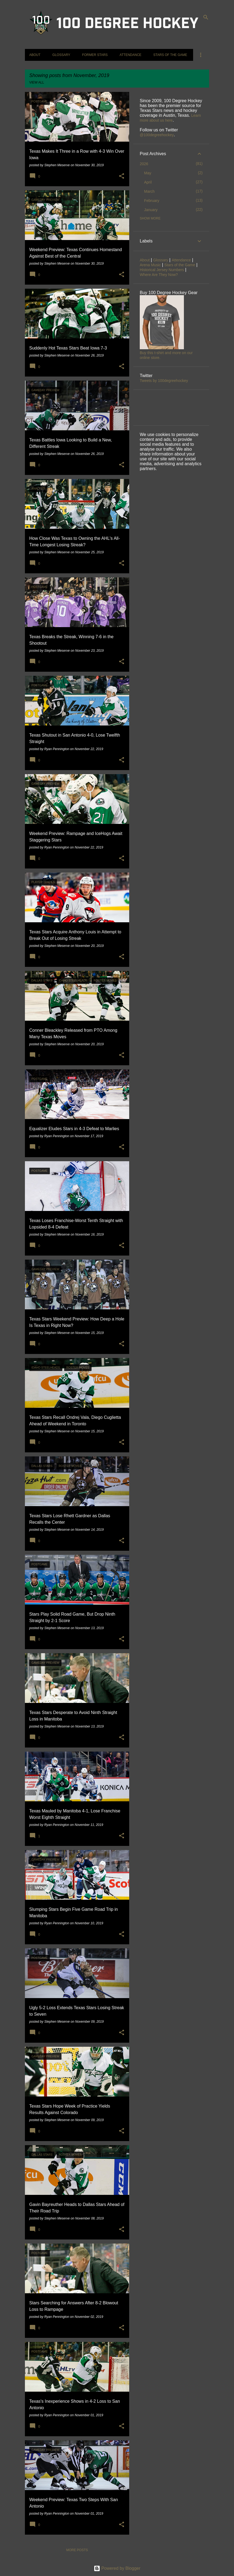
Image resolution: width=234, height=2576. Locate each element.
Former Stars (95, 55)
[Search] (206, 17)
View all (36, 82)
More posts (77, 2550)
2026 (144, 164)
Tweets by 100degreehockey (164, 380)
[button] (121, 176)
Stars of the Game (170, 55)
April (148, 182)
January (151, 210)
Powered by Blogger (117, 2568)
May (147, 173)
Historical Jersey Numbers (162, 270)
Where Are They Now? (159, 274)
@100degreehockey (157, 135)
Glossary (61, 55)
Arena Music (150, 265)
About (34, 55)
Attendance (130, 55)
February (151, 200)
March (149, 191)
